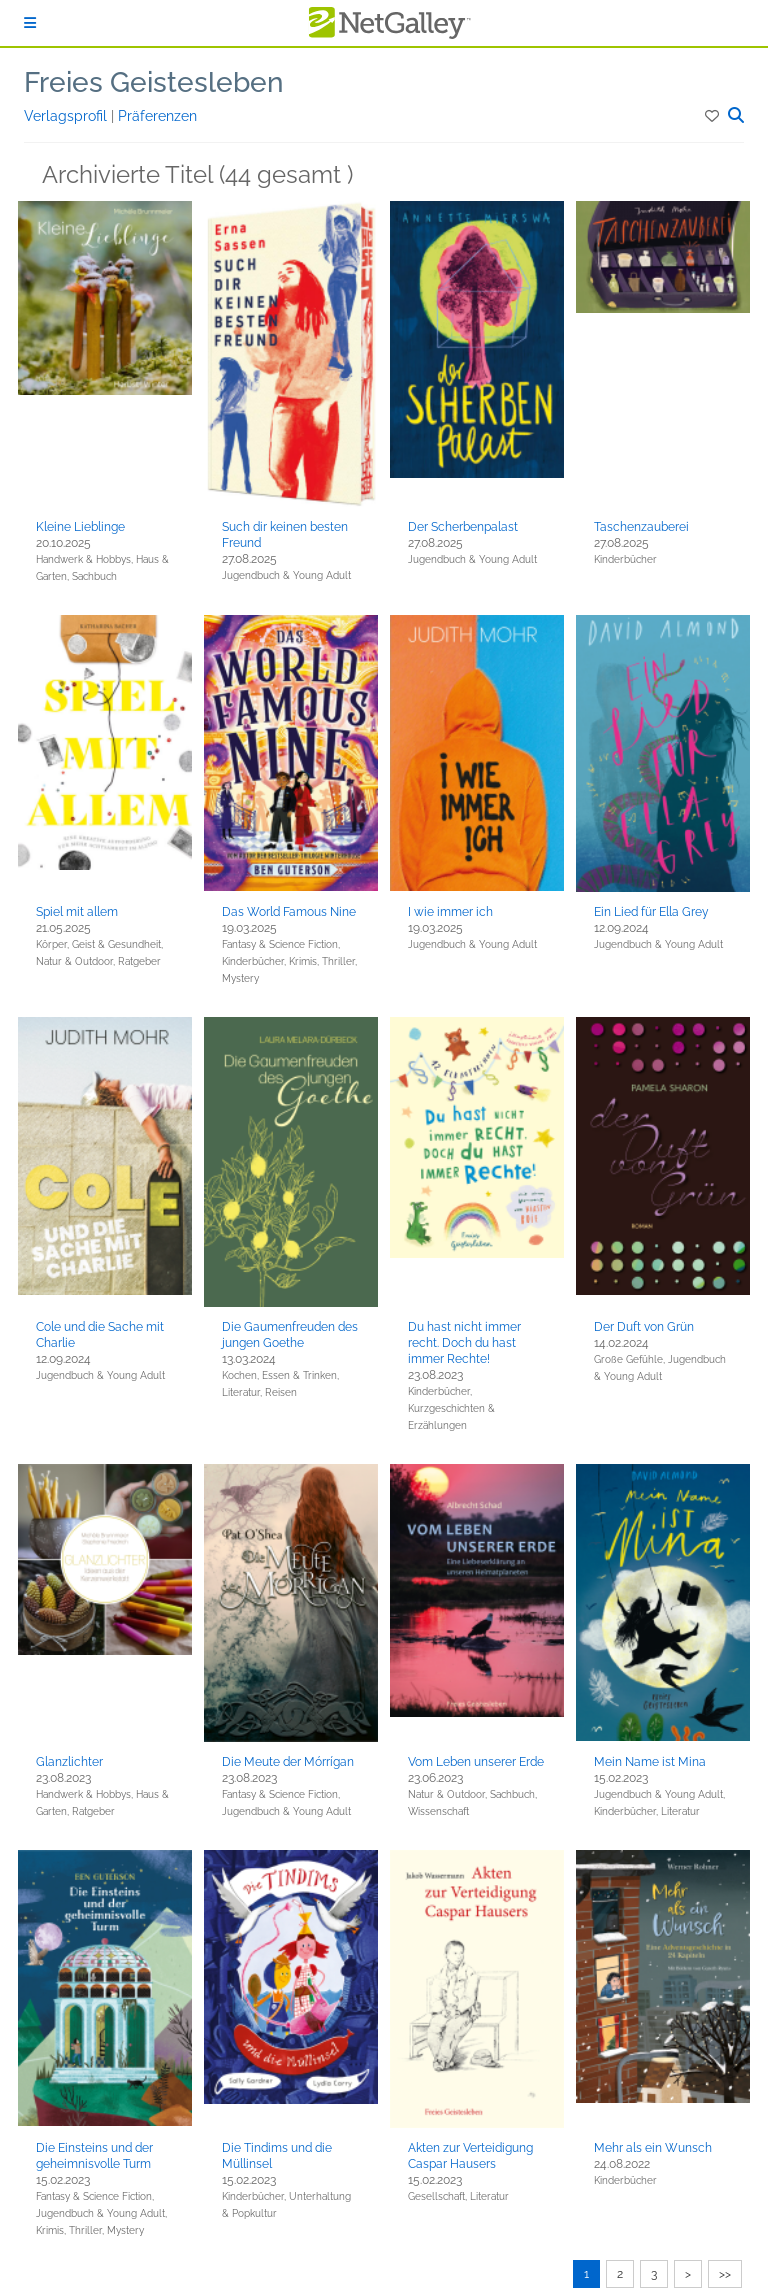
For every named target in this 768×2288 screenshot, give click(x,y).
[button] (713, 116)
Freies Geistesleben (154, 82)
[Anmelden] (30, 23)
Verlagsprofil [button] (67, 116)
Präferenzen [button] (157, 116)
